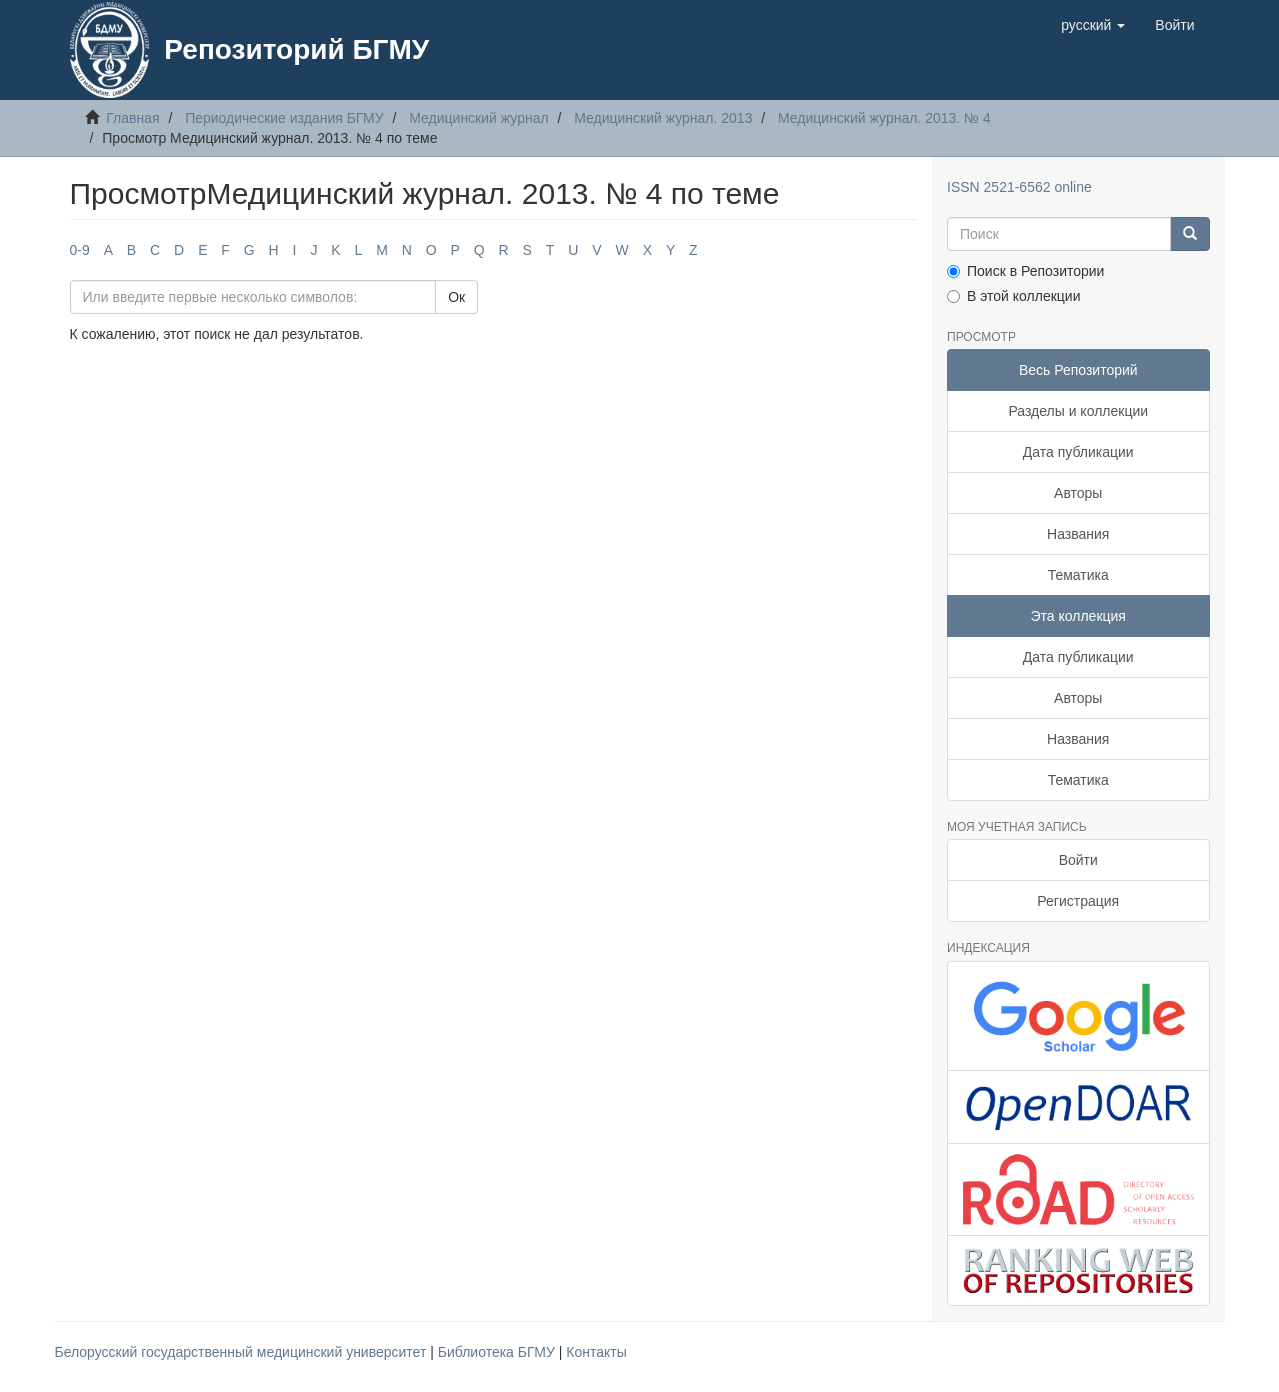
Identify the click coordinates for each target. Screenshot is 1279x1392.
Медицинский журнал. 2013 (663, 118)
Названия (1078, 534)
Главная (132, 118)
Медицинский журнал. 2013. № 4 (884, 118)
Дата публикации (1078, 452)
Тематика (1078, 575)
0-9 (80, 250)
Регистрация (1078, 901)
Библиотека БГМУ (498, 1352)
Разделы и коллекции (1078, 411)
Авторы (1078, 493)
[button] (1093, 25)
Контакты (596, 1352)
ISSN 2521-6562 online (1019, 187)
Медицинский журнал (478, 118)
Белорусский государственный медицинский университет (243, 1352)
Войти (1078, 860)
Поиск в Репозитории (1025, 271)
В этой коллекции (1013, 296)
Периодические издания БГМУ (284, 118)
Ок (456, 297)
